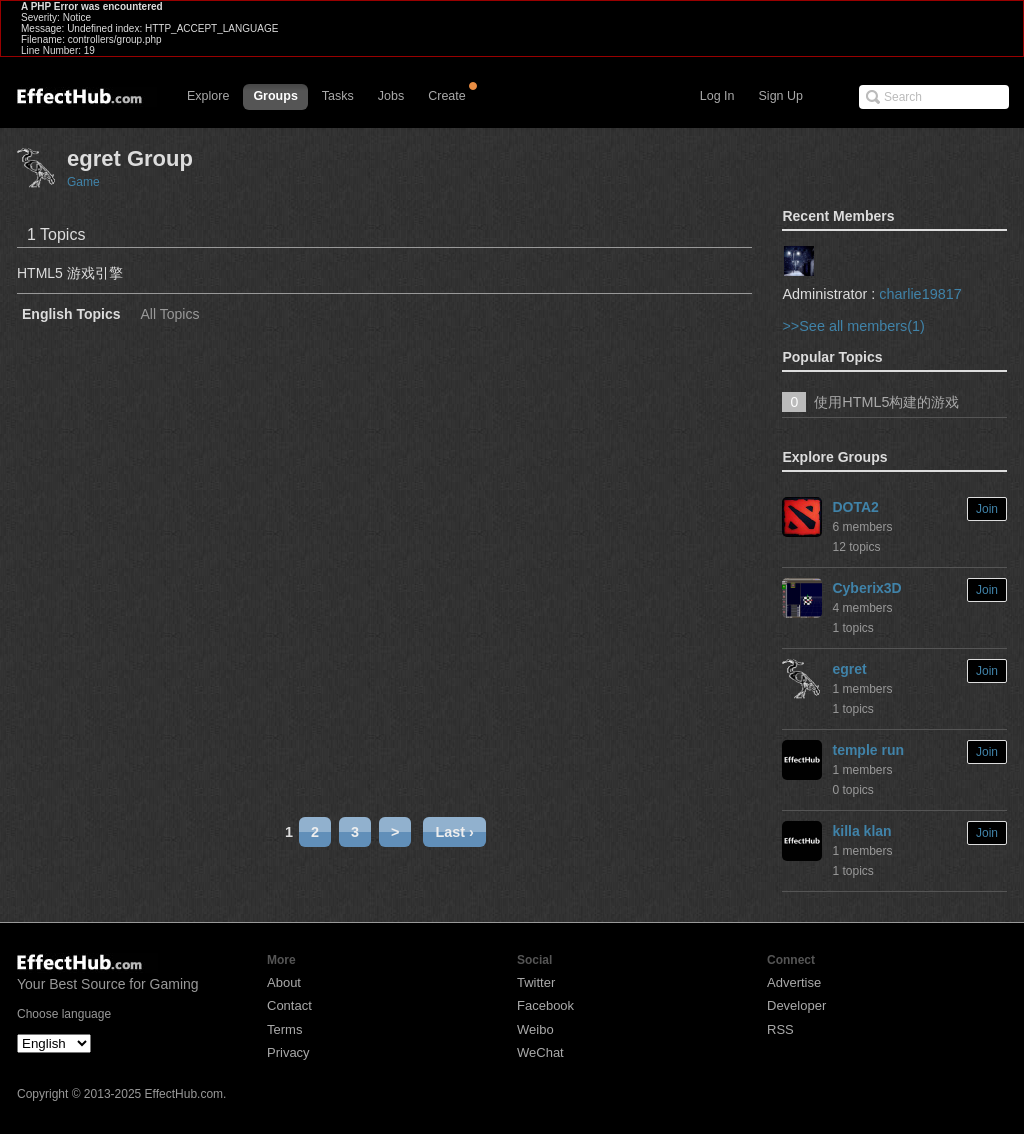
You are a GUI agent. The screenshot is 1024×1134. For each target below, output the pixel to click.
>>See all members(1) (853, 326)
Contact (289, 1005)
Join (987, 509)
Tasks (338, 96)
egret (849, 669)
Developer (796, 1005)
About (284, 982)
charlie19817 (920, 294)
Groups (275, 96)
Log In (717, 96)
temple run (868, 750)
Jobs (391, 96)
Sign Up (781, 96)
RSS (780, 1029)
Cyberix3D (866, 588)
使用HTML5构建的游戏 (886, 402)
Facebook (545, 1005)
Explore (208, 96)
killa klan (861, 831)
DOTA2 (855, 507)
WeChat (540, 1052)
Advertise (794, 982)
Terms (284, 1029)
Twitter (536, 982)
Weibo (535, 1029)
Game (83, 182)
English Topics (71, 314)
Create (447, 96)
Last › (454, 832)
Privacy (288, 1052)
